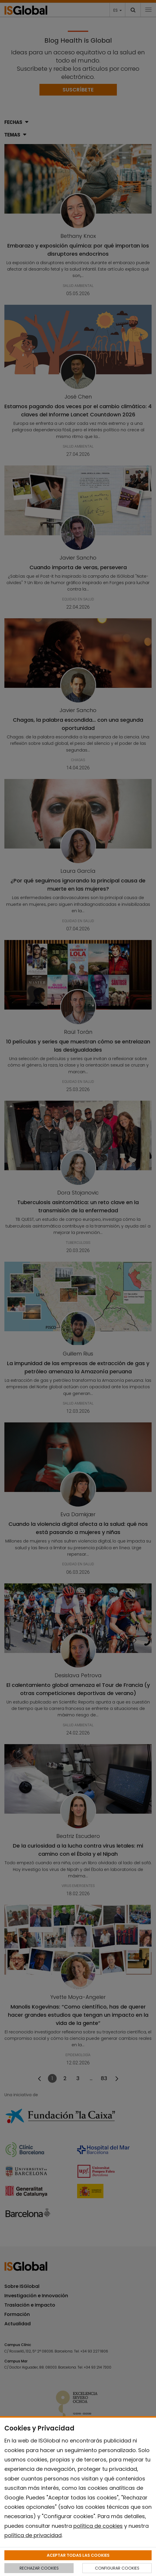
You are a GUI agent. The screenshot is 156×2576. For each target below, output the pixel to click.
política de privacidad (33, 2535)
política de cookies (98, 2526)
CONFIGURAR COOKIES (117, 2568)
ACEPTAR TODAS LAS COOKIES (78, 2555)
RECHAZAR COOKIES (39, 2568)
